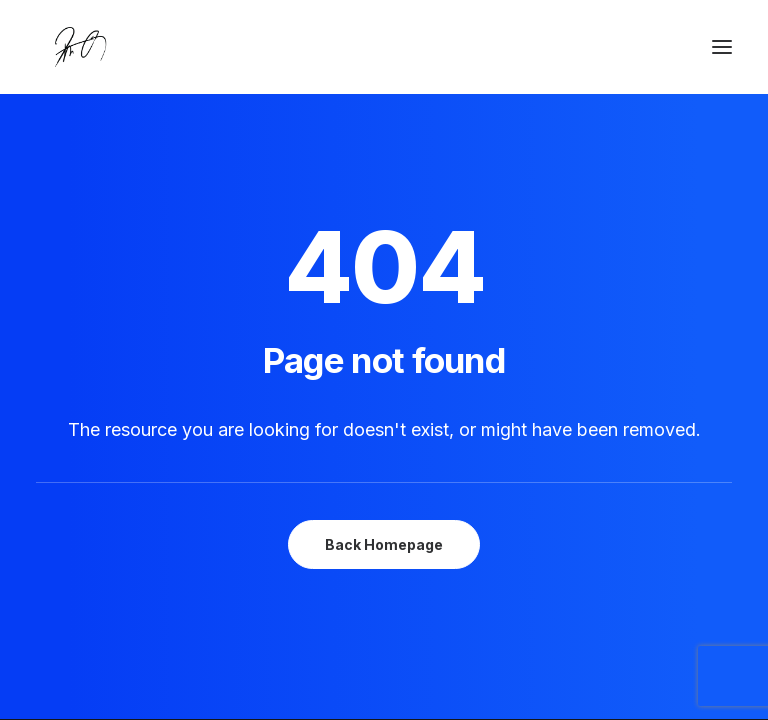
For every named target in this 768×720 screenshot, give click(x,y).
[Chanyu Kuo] (384, 47)
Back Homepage (384, 544)
